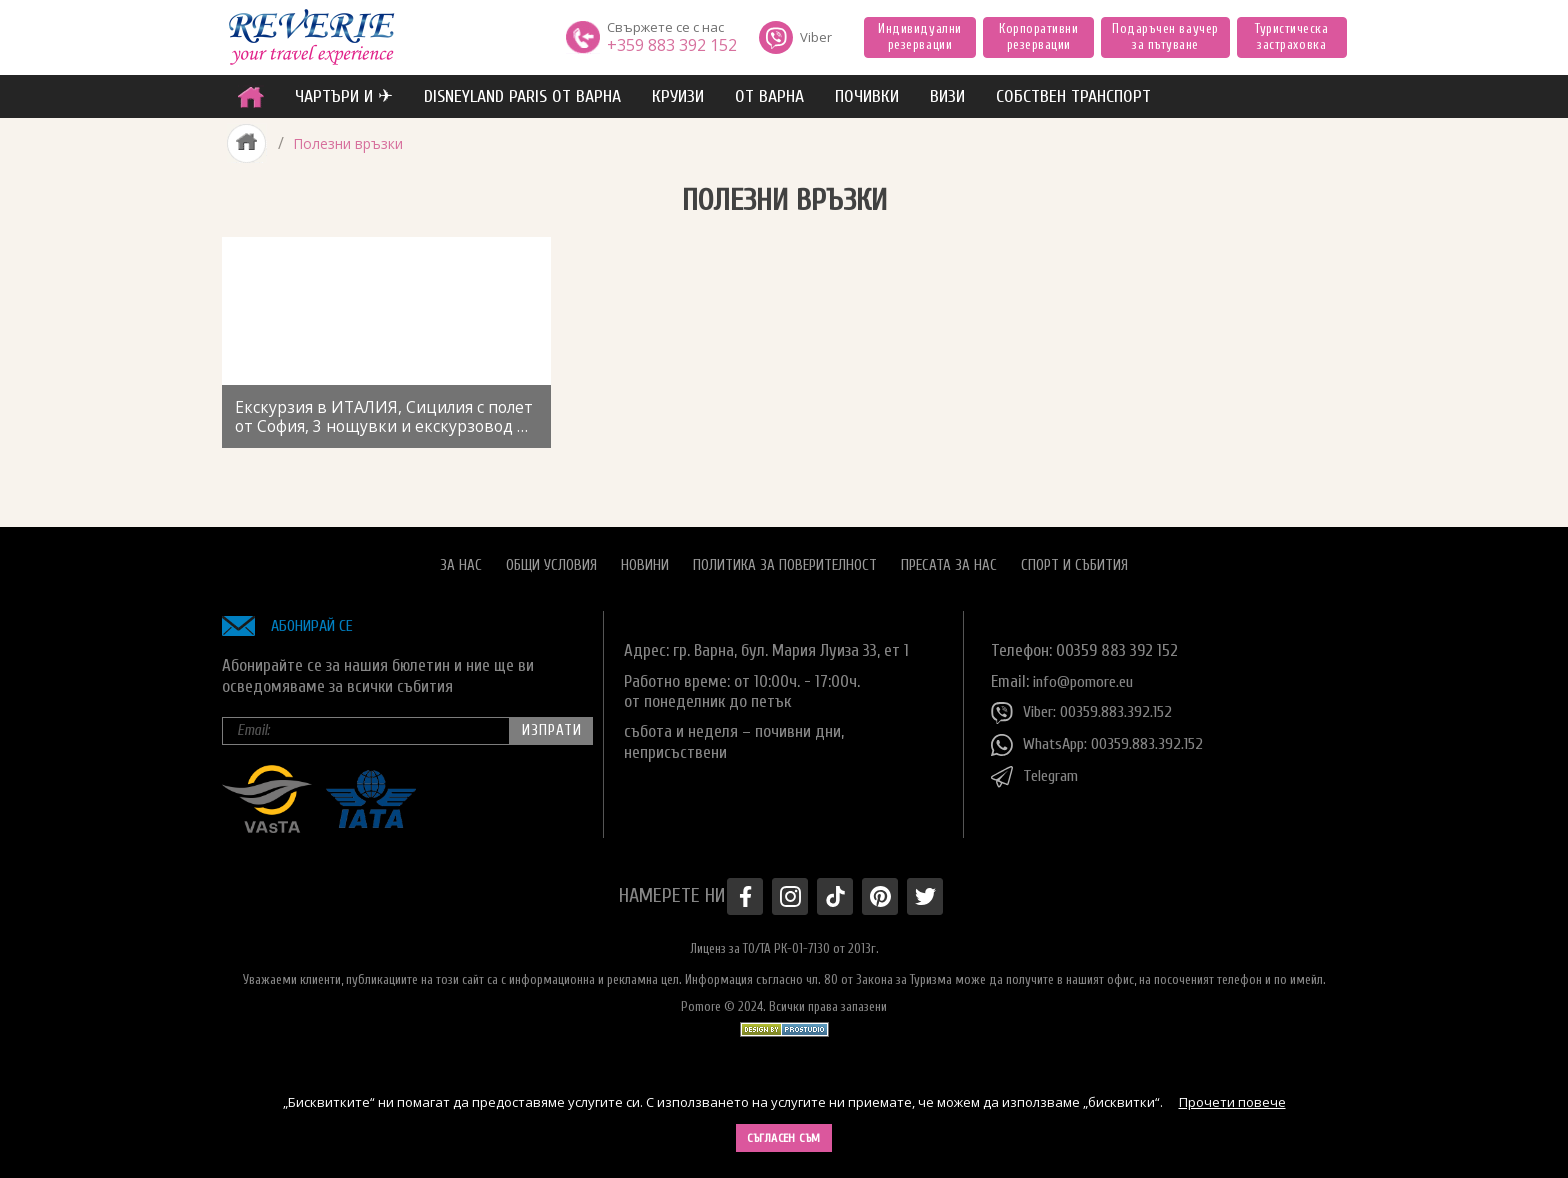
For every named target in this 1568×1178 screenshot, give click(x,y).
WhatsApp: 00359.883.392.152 (1103, 738)
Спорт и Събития (1074, 558)
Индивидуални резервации (919, 36)
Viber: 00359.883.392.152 (1087, 706)
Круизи (678, 96)
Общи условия (551, 558)
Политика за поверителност (785, 558)
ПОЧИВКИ (867, 96)
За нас (461, 558)
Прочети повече (1232, 1102)
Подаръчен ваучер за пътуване (1165, 36)
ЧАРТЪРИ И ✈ (344, 96)
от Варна (769, 96)
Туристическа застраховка (1291, 36)
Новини (645, 558)
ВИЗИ (947, 96)
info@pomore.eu (1087, 673)
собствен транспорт (1073, 96)
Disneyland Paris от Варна (522, 96)
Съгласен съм (784, 1138)
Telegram (1038, 770)
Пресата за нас (949, 558)
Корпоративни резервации (1038, 36)
